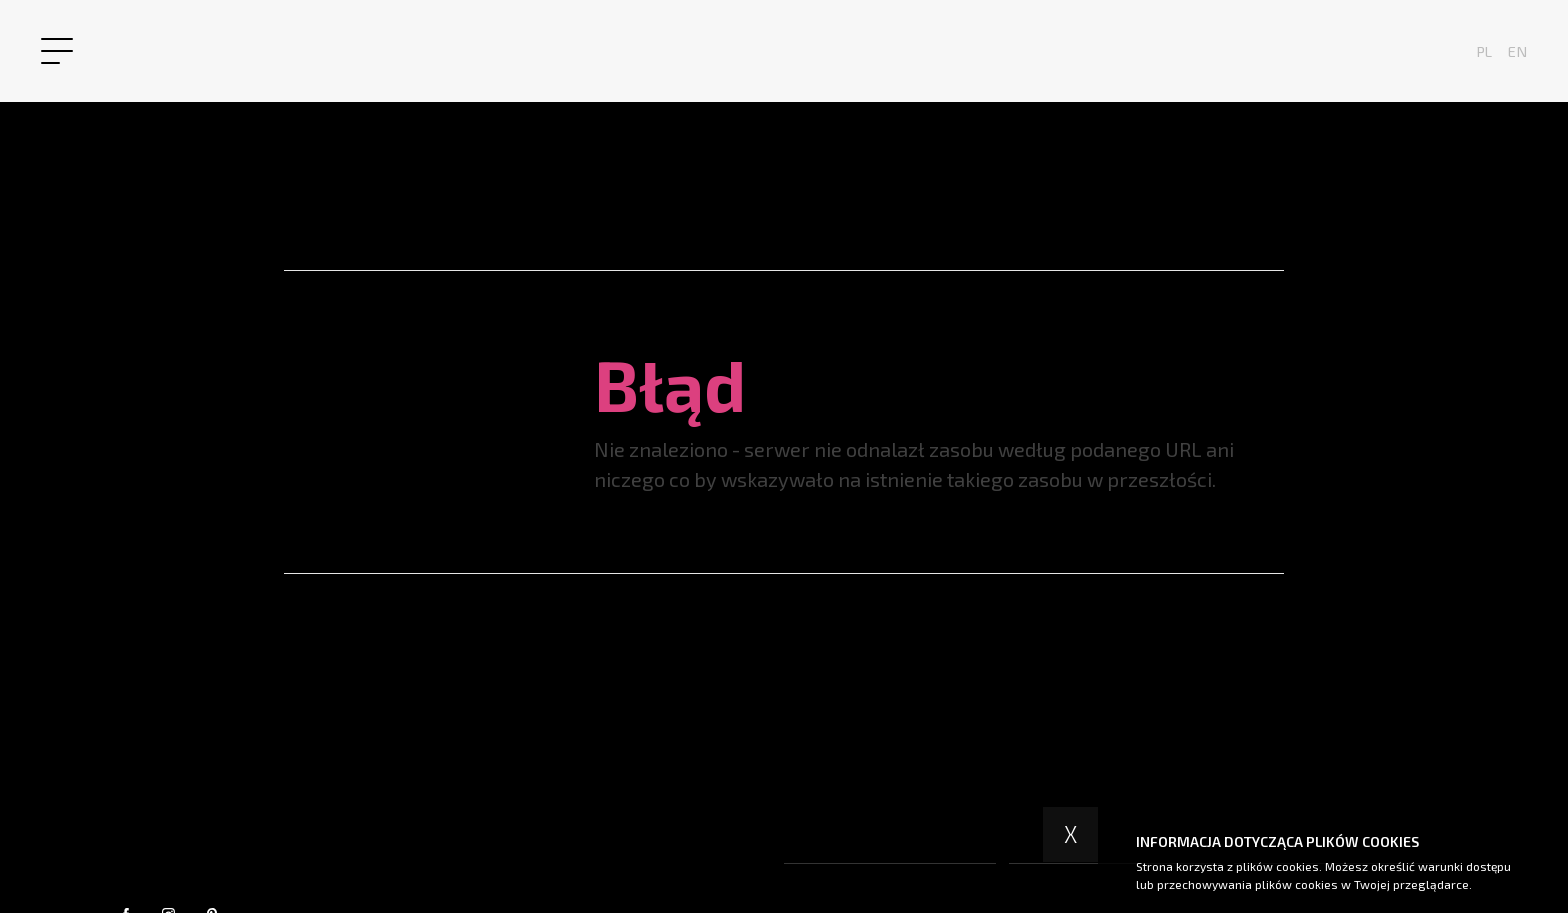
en (1517, 51)
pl (1484, 51)
